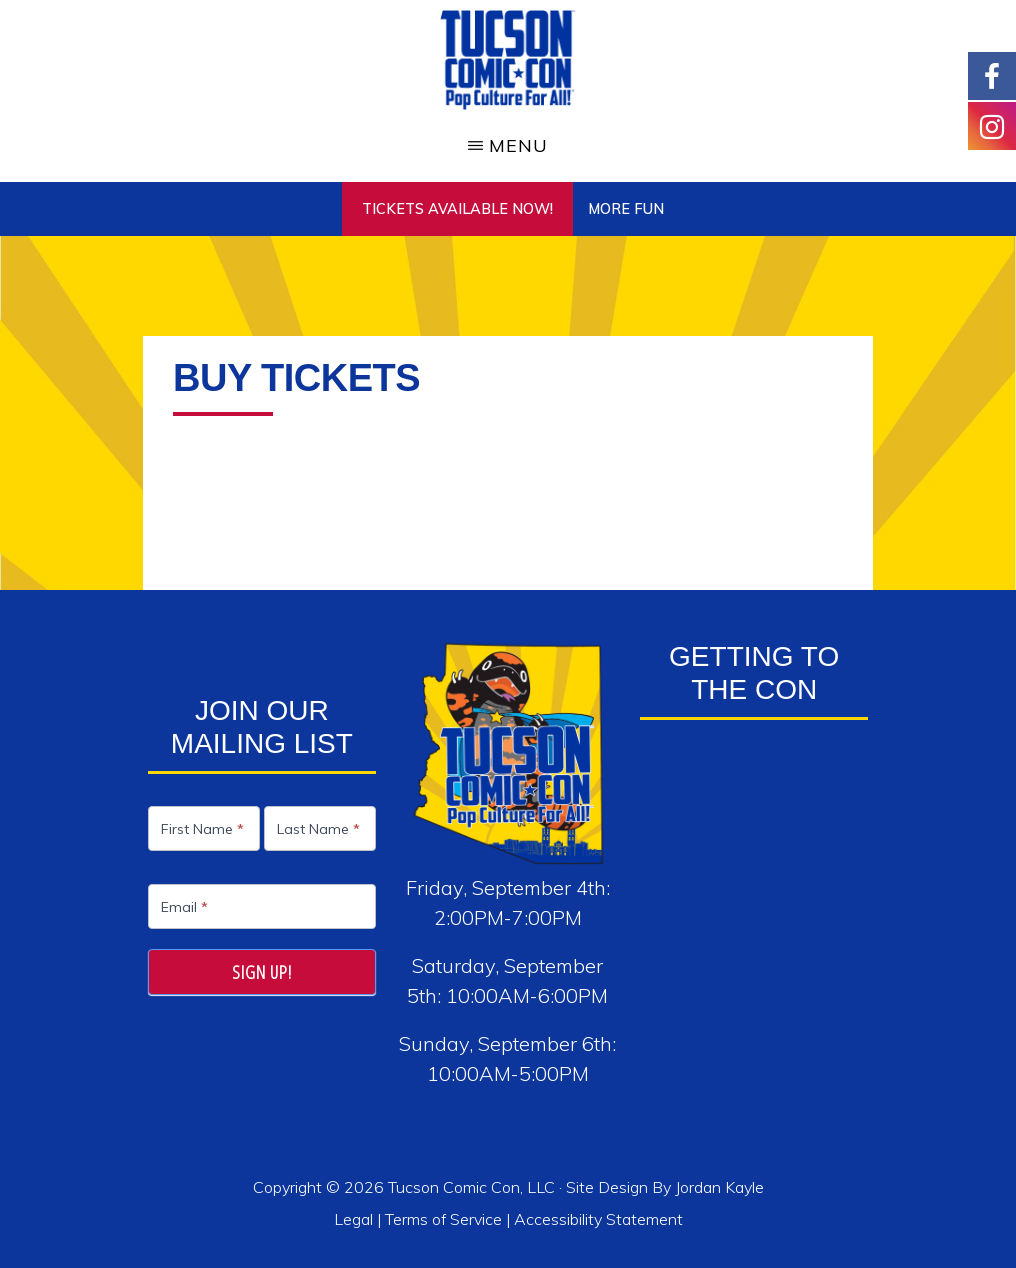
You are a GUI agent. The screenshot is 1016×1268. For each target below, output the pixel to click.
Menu (518, 145)
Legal (355, 1219)
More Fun (626, 209)
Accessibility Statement (598, 1219)
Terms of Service (443, 1219)
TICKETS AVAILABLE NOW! (457, 209)
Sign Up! (262, 972)
